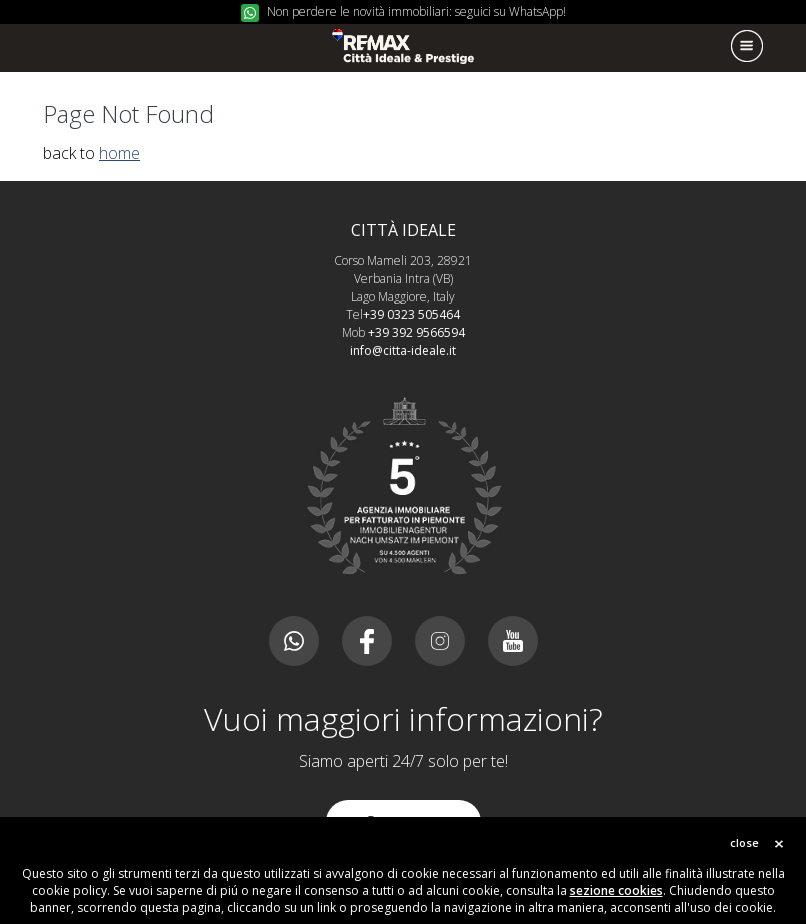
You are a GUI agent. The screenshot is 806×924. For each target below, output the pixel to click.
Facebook (367, 641)
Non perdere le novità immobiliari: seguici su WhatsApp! (416, 11)
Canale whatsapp (294, 641)
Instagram (440, 641)
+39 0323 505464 (411, 314)
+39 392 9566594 (416, 332)
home (119, 153)
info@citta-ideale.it (403, 350)
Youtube (513, 641)
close (744, 842)
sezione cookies (616, 890)
